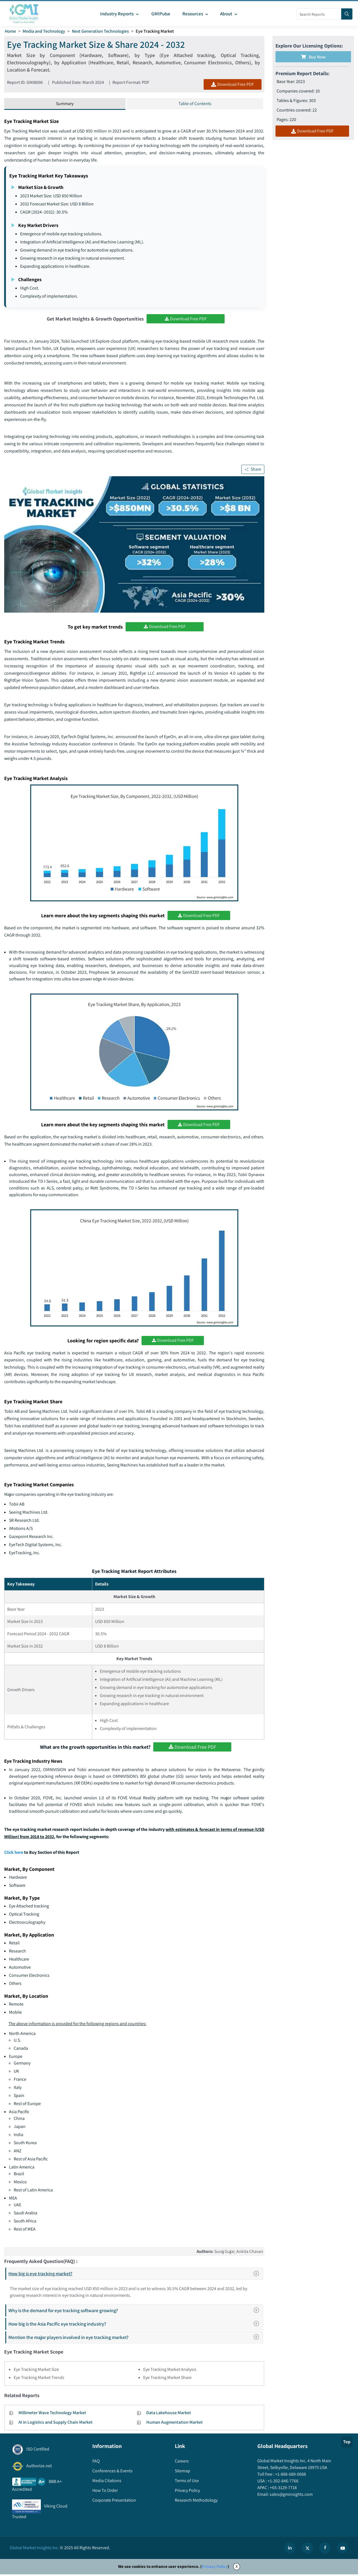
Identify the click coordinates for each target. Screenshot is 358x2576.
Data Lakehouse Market (168, 2414)
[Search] (346, 14)
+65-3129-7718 (283, 2489)
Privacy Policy (215, 2568)
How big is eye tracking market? (135, 2275)
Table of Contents (194, 104)
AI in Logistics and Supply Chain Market (55, 2424)
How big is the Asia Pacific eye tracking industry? (135, 2325)
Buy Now (313, 57)
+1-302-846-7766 (282, 2482)
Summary (65, 104)
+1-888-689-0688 (290, 2476)
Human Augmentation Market (174, 2424)
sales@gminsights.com (291, 2496)
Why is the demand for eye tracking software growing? (135, 2312)
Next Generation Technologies (100, 31)
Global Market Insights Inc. (34, 2549)
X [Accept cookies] (236, 2568)
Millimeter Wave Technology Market (52, 2414)
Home (10, 31)
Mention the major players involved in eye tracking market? (135, 2339)
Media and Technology (44, 31)
